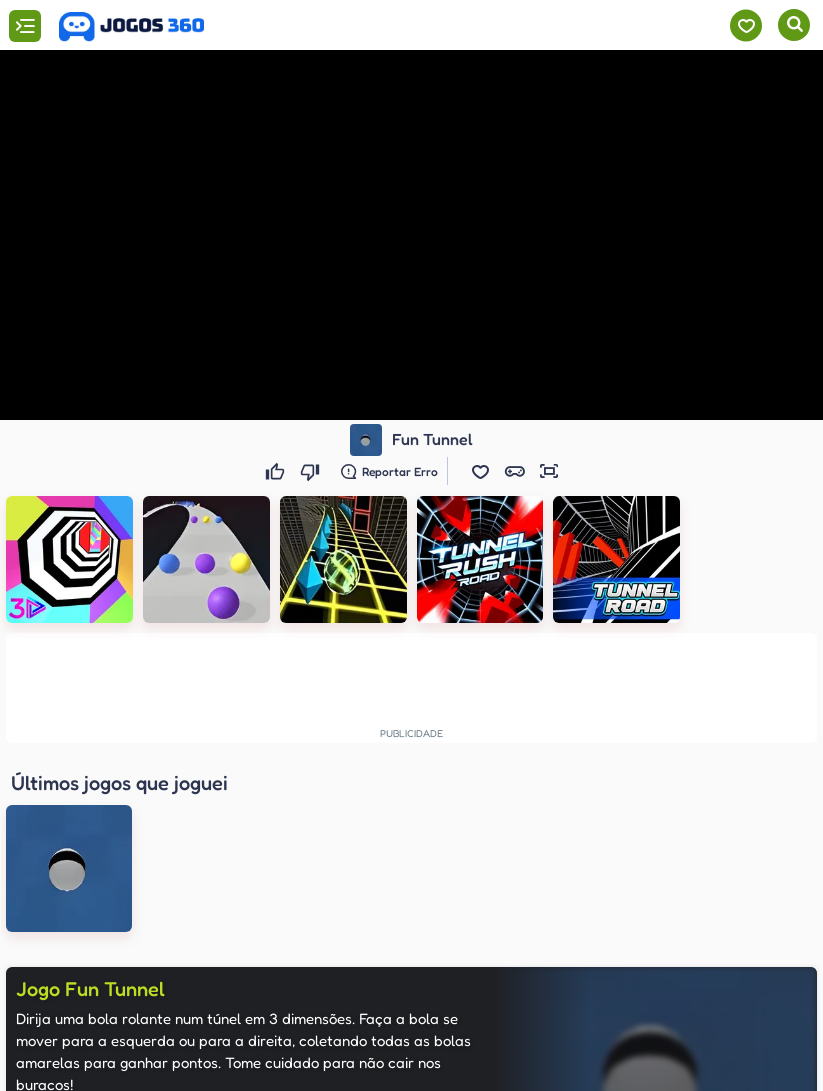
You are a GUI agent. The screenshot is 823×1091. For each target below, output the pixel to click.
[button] (481, 471)
